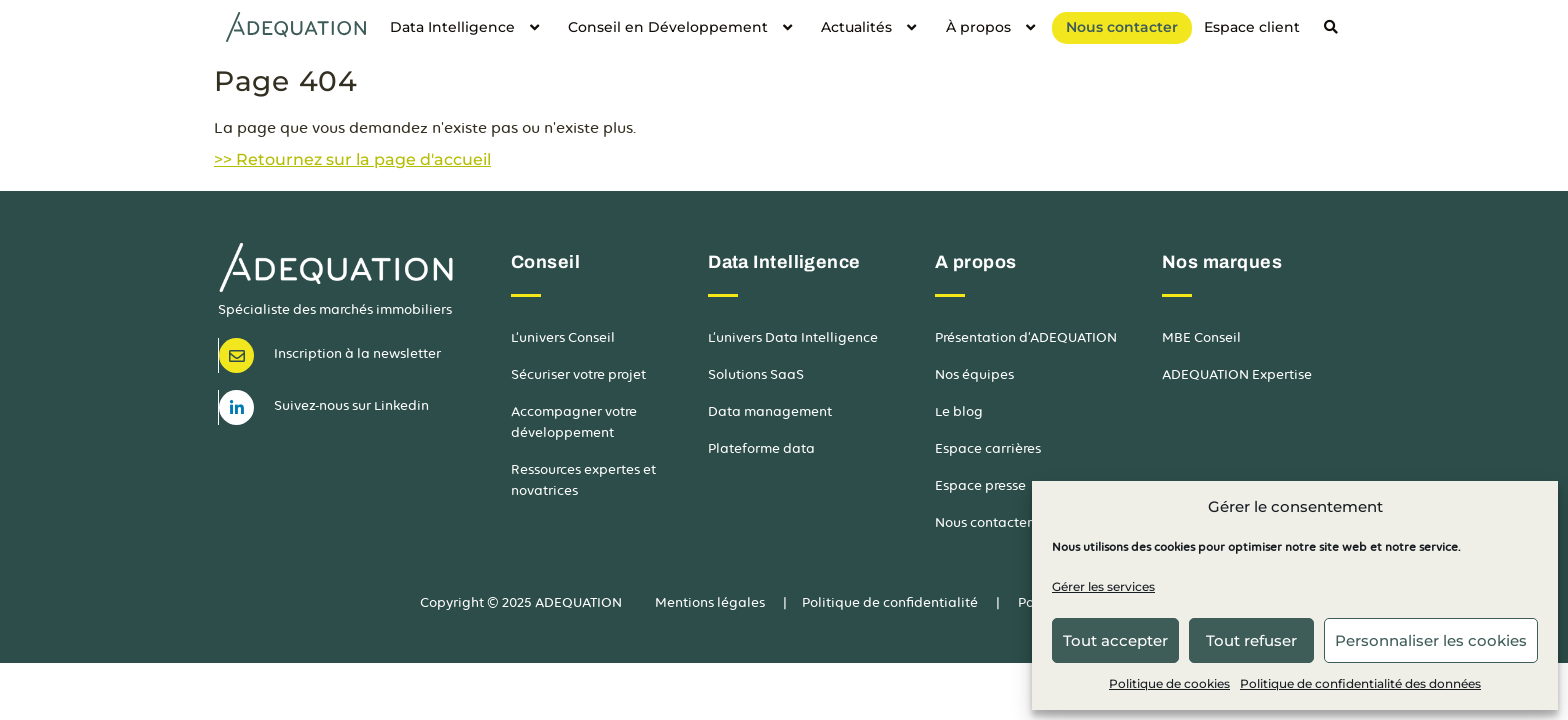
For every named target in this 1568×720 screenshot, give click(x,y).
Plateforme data (761, 448)
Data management (770, 411)
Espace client (1252, 27)
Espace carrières (988, 448)
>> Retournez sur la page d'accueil (352, 159)
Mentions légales (710, 602)
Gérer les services (1103, 586)
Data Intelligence (467, 27)
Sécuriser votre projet (578, 374)
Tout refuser (1251, 640)
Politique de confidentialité (890, 602)
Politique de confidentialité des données (1360, 683)
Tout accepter (1115, 640)
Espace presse (980, 485)
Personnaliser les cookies (1431, 640)
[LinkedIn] (236, 407)
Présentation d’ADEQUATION (1026, 337)
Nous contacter (1122, 27)
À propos (993, 27)
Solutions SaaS (756, 374)
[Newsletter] (236, 355)
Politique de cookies (1169, 683)
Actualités (871, 27)
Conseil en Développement (682, 27)
